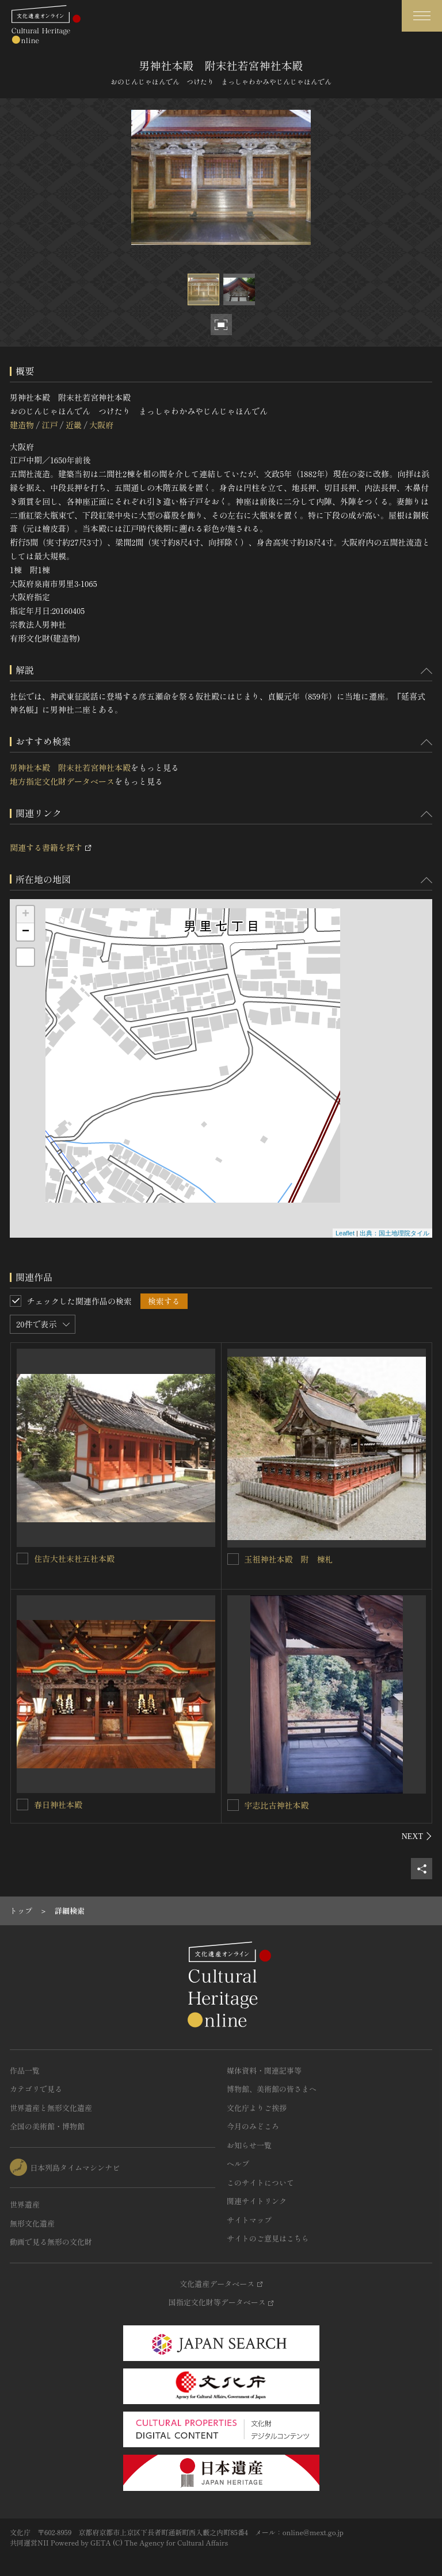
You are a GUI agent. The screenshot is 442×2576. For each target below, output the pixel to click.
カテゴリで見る (36, 2088)
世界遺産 (25, 2204)
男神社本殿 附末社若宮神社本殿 (70, 767)
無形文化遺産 (32, 2223)
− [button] (25, 931)
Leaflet (345, 1233)
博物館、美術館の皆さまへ (272, 2088)
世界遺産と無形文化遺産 (51, 2107)
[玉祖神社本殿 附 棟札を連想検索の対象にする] (233, 1559)
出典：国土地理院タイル (394, 1233)
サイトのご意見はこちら (268, 2238)
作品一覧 (25, 2070)
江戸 (49, 425)
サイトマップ (249, 2219)
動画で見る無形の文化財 (51, 2241)
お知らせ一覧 (249, 2145)
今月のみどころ (253, 2126)
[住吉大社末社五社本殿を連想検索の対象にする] (22, 1558)
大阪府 (101, 425)
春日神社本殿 (58, 1804)
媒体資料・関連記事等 (264, 2070)
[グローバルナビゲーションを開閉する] (422, 16)
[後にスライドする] (417, 1836)
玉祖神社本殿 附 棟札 (289, 1559)
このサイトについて (260, 2182)
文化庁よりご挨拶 (257, 2107)
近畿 (74, 425)
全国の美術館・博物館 (47, 2126)
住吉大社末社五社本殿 (74, 1558)
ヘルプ (238, 2163)
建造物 (22, 425)
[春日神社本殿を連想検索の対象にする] (22, 1804)
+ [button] (25, 914)
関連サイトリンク (257, 2200)
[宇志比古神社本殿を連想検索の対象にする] (233, 1805)
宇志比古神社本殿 (277, 1805)
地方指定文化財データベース (62, 781)
